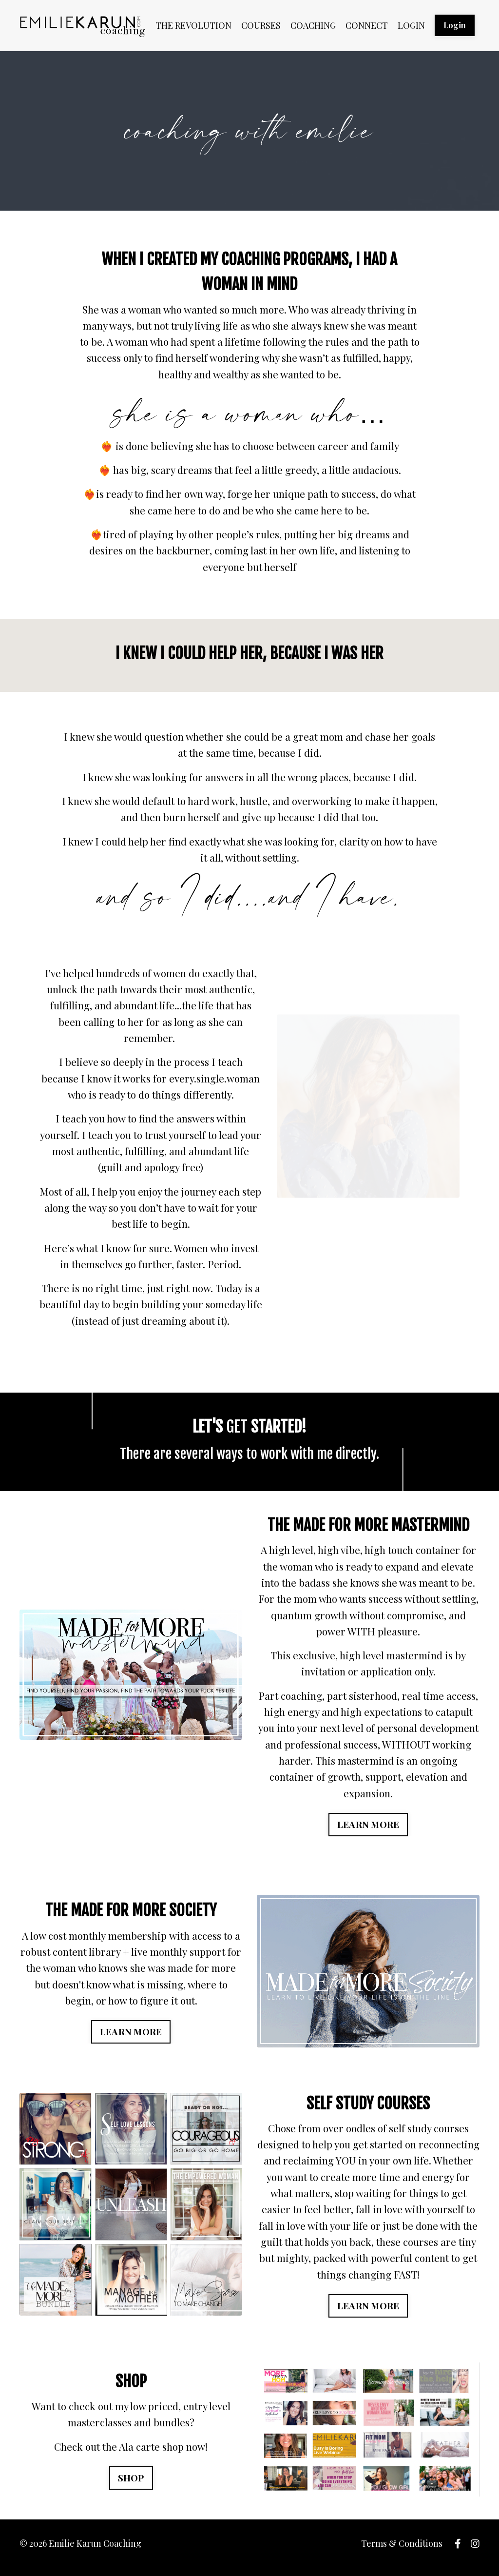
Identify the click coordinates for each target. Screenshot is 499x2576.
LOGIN (411, 25)
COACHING (313, 25)
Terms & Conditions (401, 2551)
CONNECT (366, 25)
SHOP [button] (131, 2486)
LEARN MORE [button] (368, 1831)
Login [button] (454, 25)
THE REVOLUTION (193, 25)
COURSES (261, 25)
